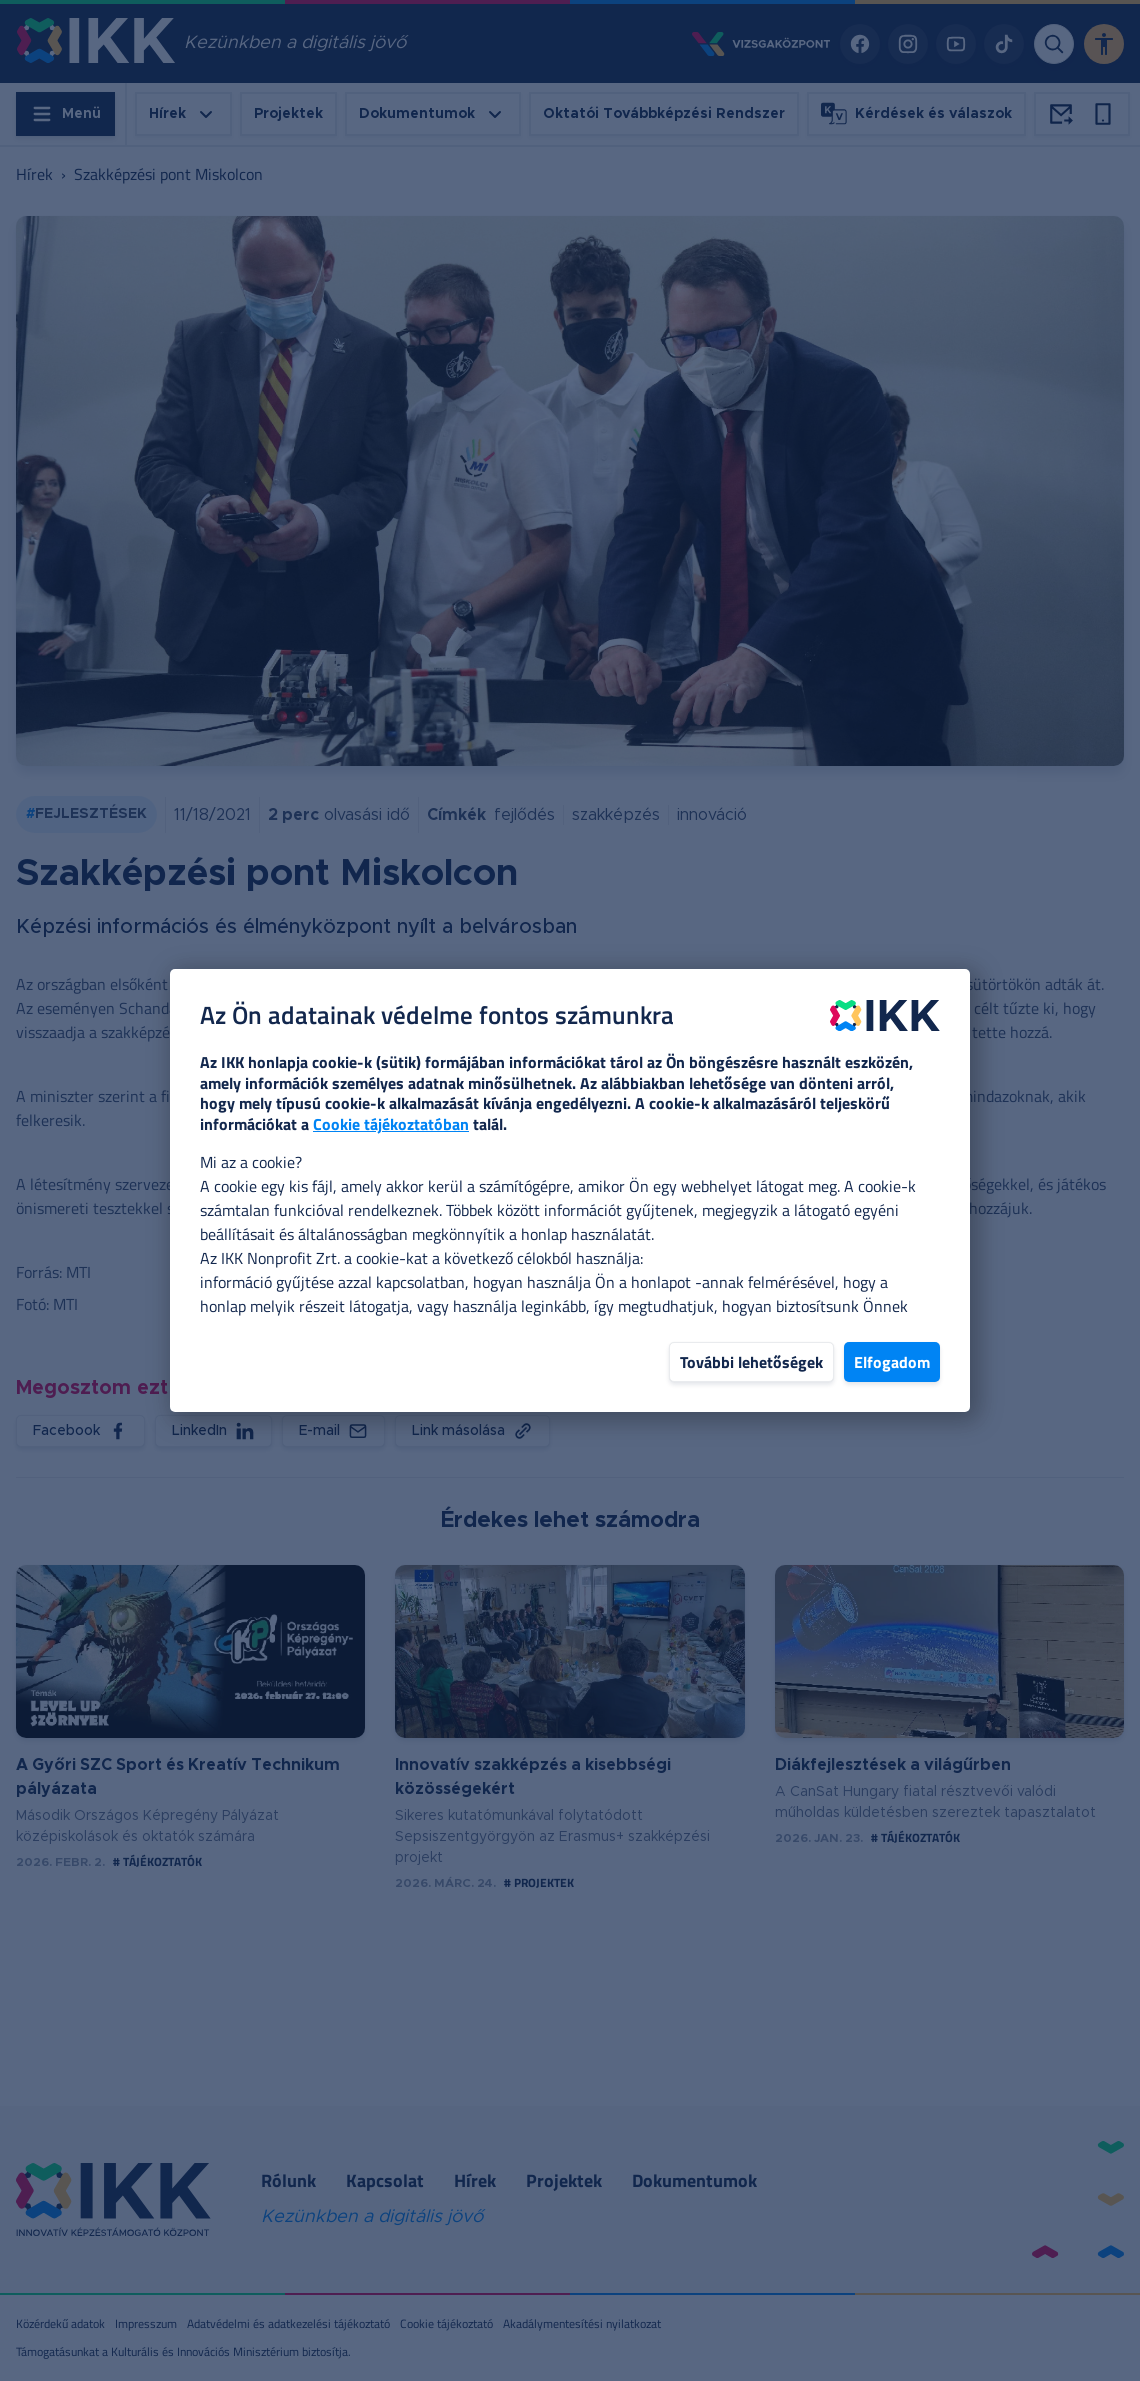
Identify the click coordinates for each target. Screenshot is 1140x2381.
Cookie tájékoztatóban (391, 1124)
